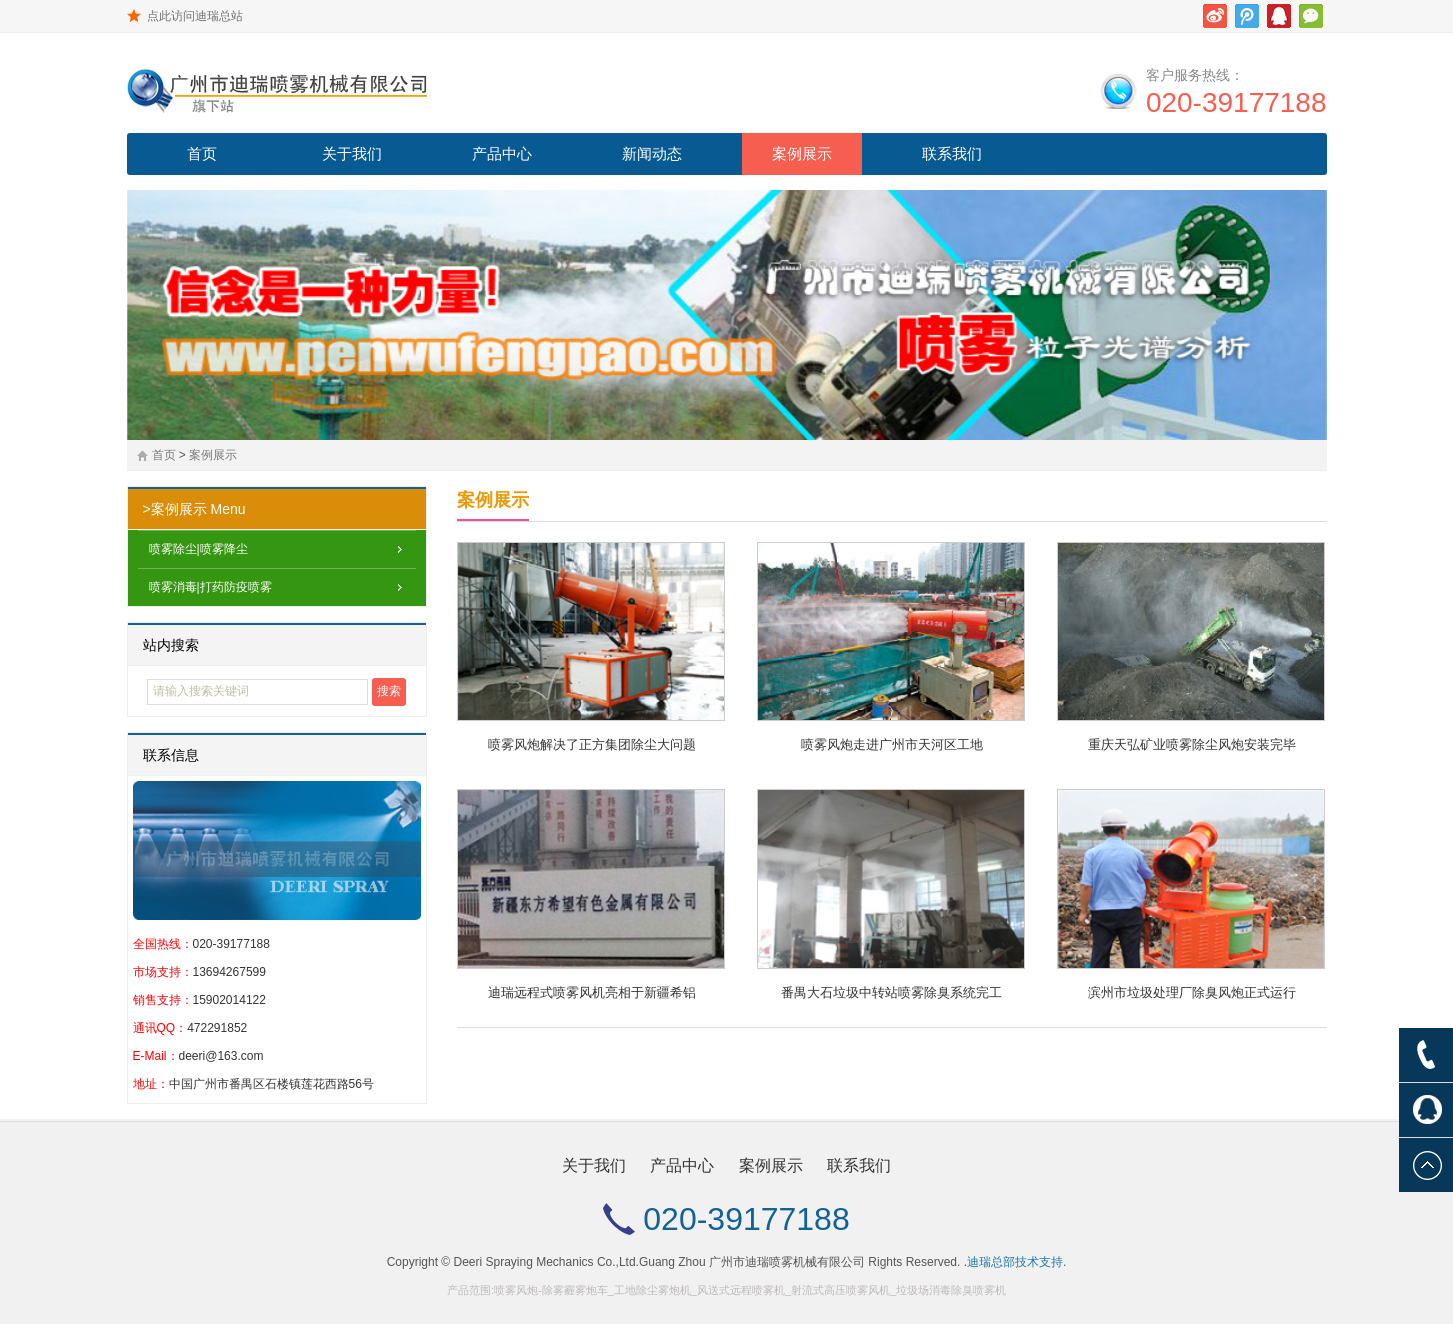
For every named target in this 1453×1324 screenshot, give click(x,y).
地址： (151, 1084)
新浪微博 (1215, 16)
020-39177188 (1236, 102)
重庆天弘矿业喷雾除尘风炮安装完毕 (1192, 744)
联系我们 (952, 153)
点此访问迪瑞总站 (195, 16)
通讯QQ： (160, 1028)
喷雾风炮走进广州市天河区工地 (892, 744)
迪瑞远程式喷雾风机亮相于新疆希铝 (592, 992)
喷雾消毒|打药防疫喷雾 (210, 587)
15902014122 (229, 1000)
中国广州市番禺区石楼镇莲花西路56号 (271, 1084)
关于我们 (352, 153)
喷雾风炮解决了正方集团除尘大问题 (592, 744)
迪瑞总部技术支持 (1015, 1262)
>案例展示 (175, 509)
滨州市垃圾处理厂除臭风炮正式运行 (1192, 992)
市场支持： (163, 972)
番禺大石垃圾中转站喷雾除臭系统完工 (891, 992)
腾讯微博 (1247, 16)
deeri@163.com (221, 1056)
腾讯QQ (1279, 16)
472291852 (217, 1028)
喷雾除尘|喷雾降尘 (198, 549)
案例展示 (802, 153)
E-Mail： (156, 1056)
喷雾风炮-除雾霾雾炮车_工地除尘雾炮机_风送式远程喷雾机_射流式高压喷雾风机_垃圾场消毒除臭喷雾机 (750, 1290)
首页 (202, 153)
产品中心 (502, 153)
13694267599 (229, 972)
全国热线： (163, 944)
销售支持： (163, 1000)
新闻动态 (652, 153)
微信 (1311, 16)
